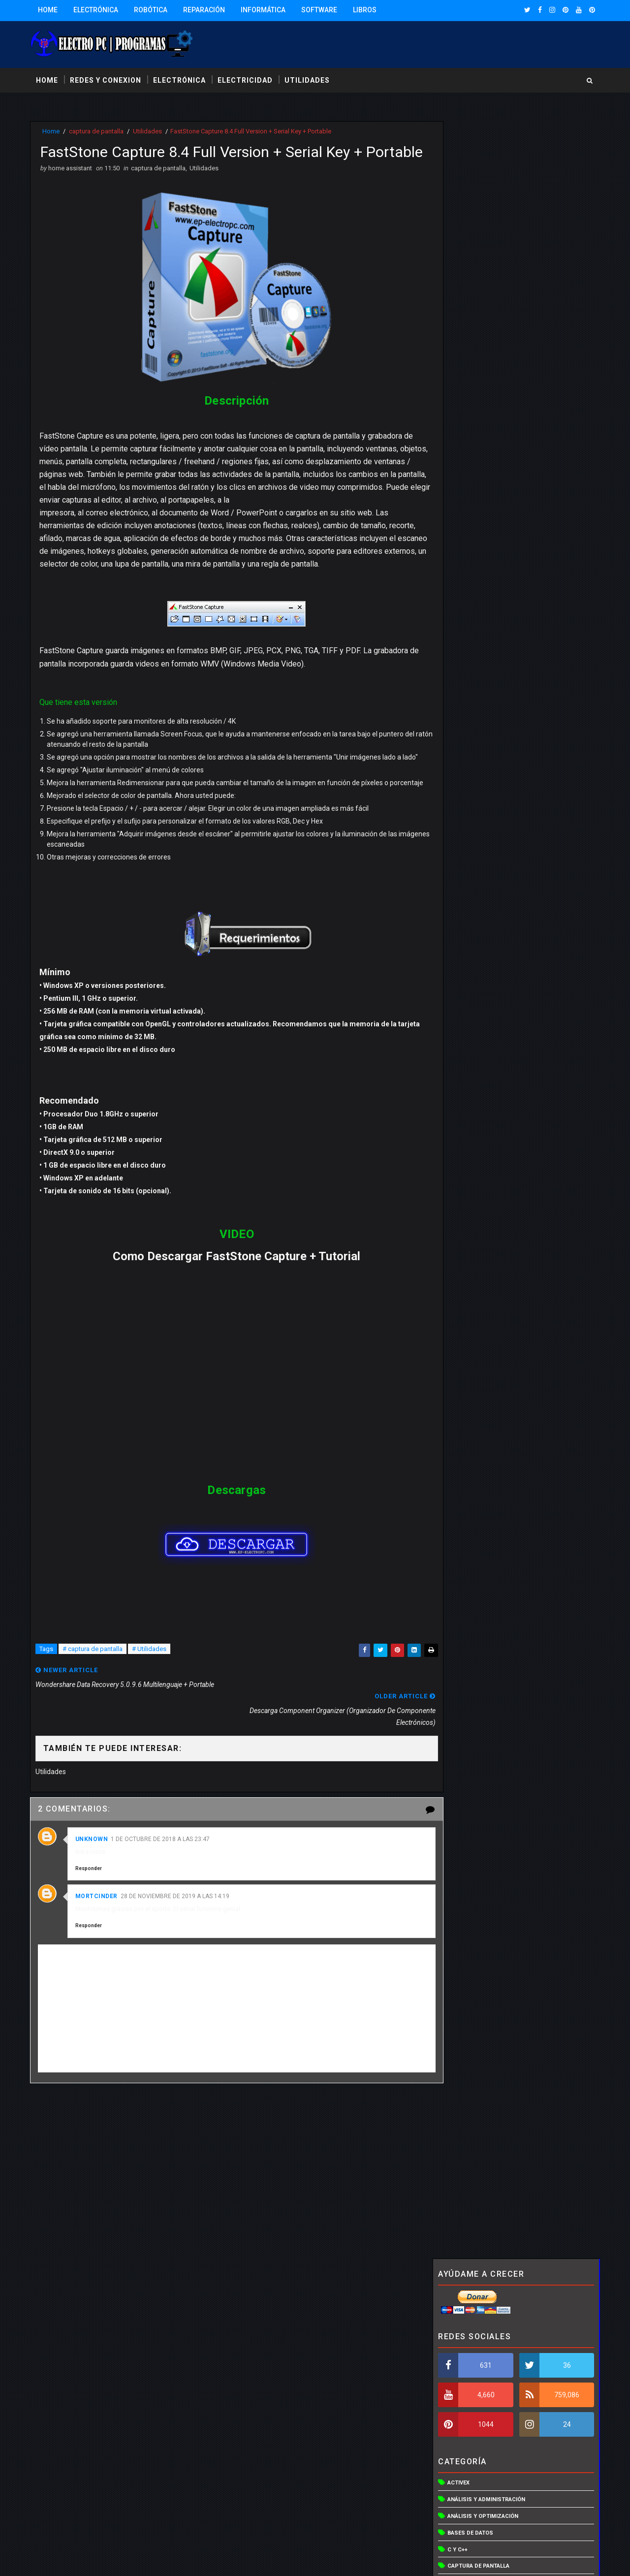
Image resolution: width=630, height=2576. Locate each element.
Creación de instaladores (484, 510)
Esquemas (460, 577)
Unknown (93, 1854)
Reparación (206, 10)
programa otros (470, 793)
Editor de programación (481, 560)
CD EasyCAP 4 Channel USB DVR (533, 1098)
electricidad (247, 78)
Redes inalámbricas (474, 843)
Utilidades (149, 129)
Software (321, 10)
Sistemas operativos (476, 860)
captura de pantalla (98, 129)
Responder (90, 1884)
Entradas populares (473, 1198)
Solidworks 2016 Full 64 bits (525, 1300)
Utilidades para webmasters (488, 909)
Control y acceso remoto (484, 494)
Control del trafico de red (486, 477)
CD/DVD (456, 444)
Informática (265, 10)
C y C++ (455, 411)
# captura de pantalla (94, 1691)
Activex (456, 344)
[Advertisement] (229, 2191)
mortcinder (98, 1911)
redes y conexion (107, 78)
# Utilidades (151, 1691)
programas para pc (474, 826)
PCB (451, 743)
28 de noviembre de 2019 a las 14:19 (177, 1911)
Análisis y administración (484, 360)
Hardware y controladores (487, 610)
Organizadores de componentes (494, 710)
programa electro (473, 760)
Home (50, 10)
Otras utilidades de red (481, 727)
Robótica (152, 10)
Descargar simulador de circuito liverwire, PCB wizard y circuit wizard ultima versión (532, 987)
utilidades (309, 78)
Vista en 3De (462, 943)
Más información (433, 2515)
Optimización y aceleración (486, 693)
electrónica (181, 78)
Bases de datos (468, 394)
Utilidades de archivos (479, 893)
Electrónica (97, 10)
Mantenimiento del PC (478, 676)
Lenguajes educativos (478, 660)
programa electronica (479, 776)
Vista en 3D (461, 926)
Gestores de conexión (478, 593)
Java (452, 643)
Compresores (466, 460)
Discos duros (466, 544)
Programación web (473, 810)
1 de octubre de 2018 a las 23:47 (162, 1854)
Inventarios (462, 627)
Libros (366, 10)
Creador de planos (474, 527)
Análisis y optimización (480, 377)
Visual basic (463, 959)
